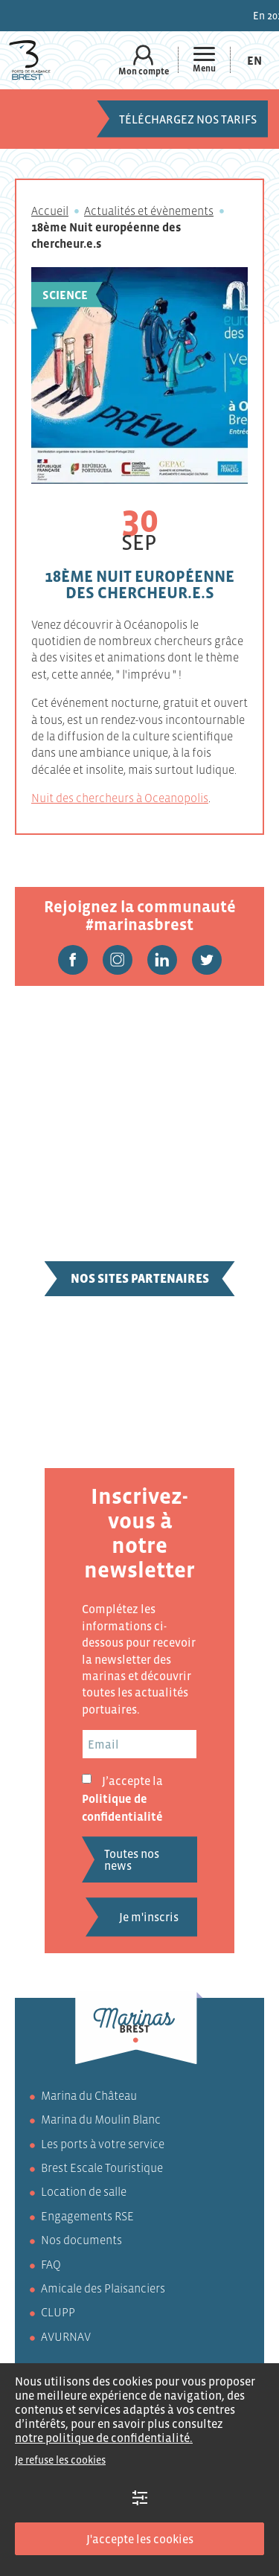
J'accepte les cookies (139, 2538)
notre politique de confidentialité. (104, 2437)
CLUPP (58, 2312)
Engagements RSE (87, 2216)
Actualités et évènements (149, 210)
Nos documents (81, 2239)
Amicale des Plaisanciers (103, 2288)
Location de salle (83, 2191)
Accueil (49, 210)
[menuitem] (254, 60)
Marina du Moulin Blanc (101, 2119)
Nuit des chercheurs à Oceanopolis (119, 797)
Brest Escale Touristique (102, 2167)
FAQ (51, 2264)
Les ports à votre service (102, 2143)
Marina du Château (89, 2095)
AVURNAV (66, 2336)
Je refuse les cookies (60, 2460)
